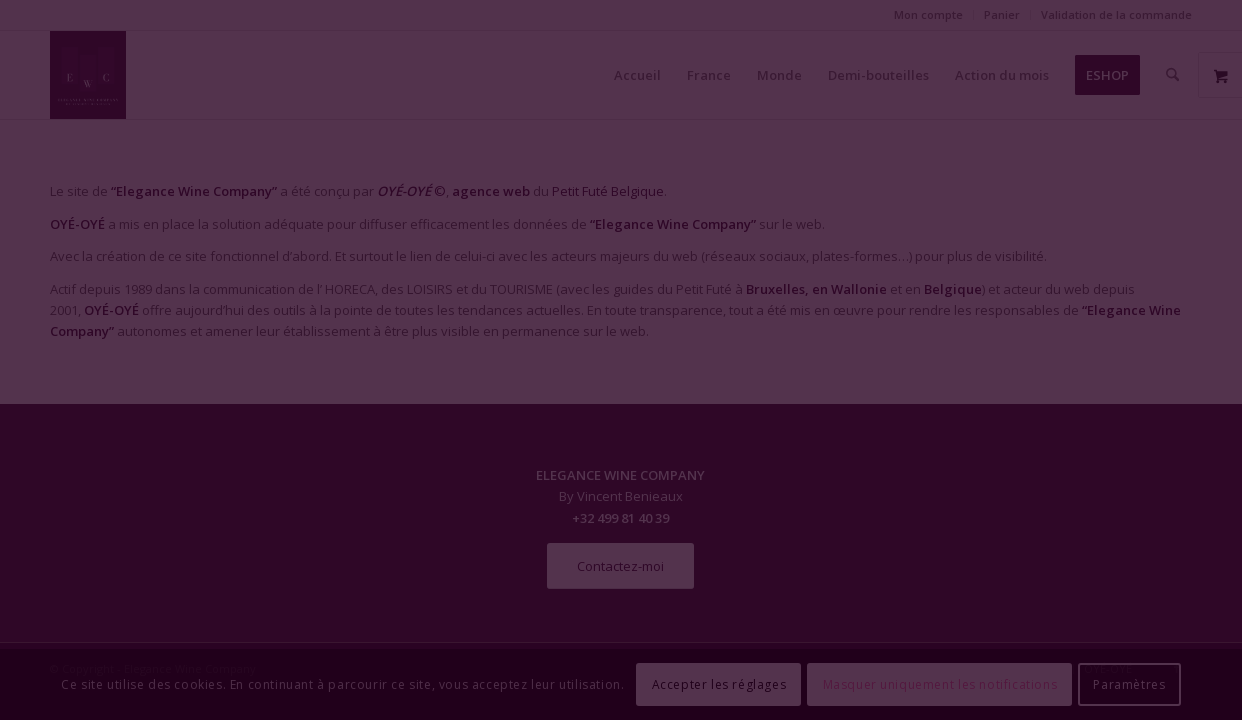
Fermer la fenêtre (621, 542)
